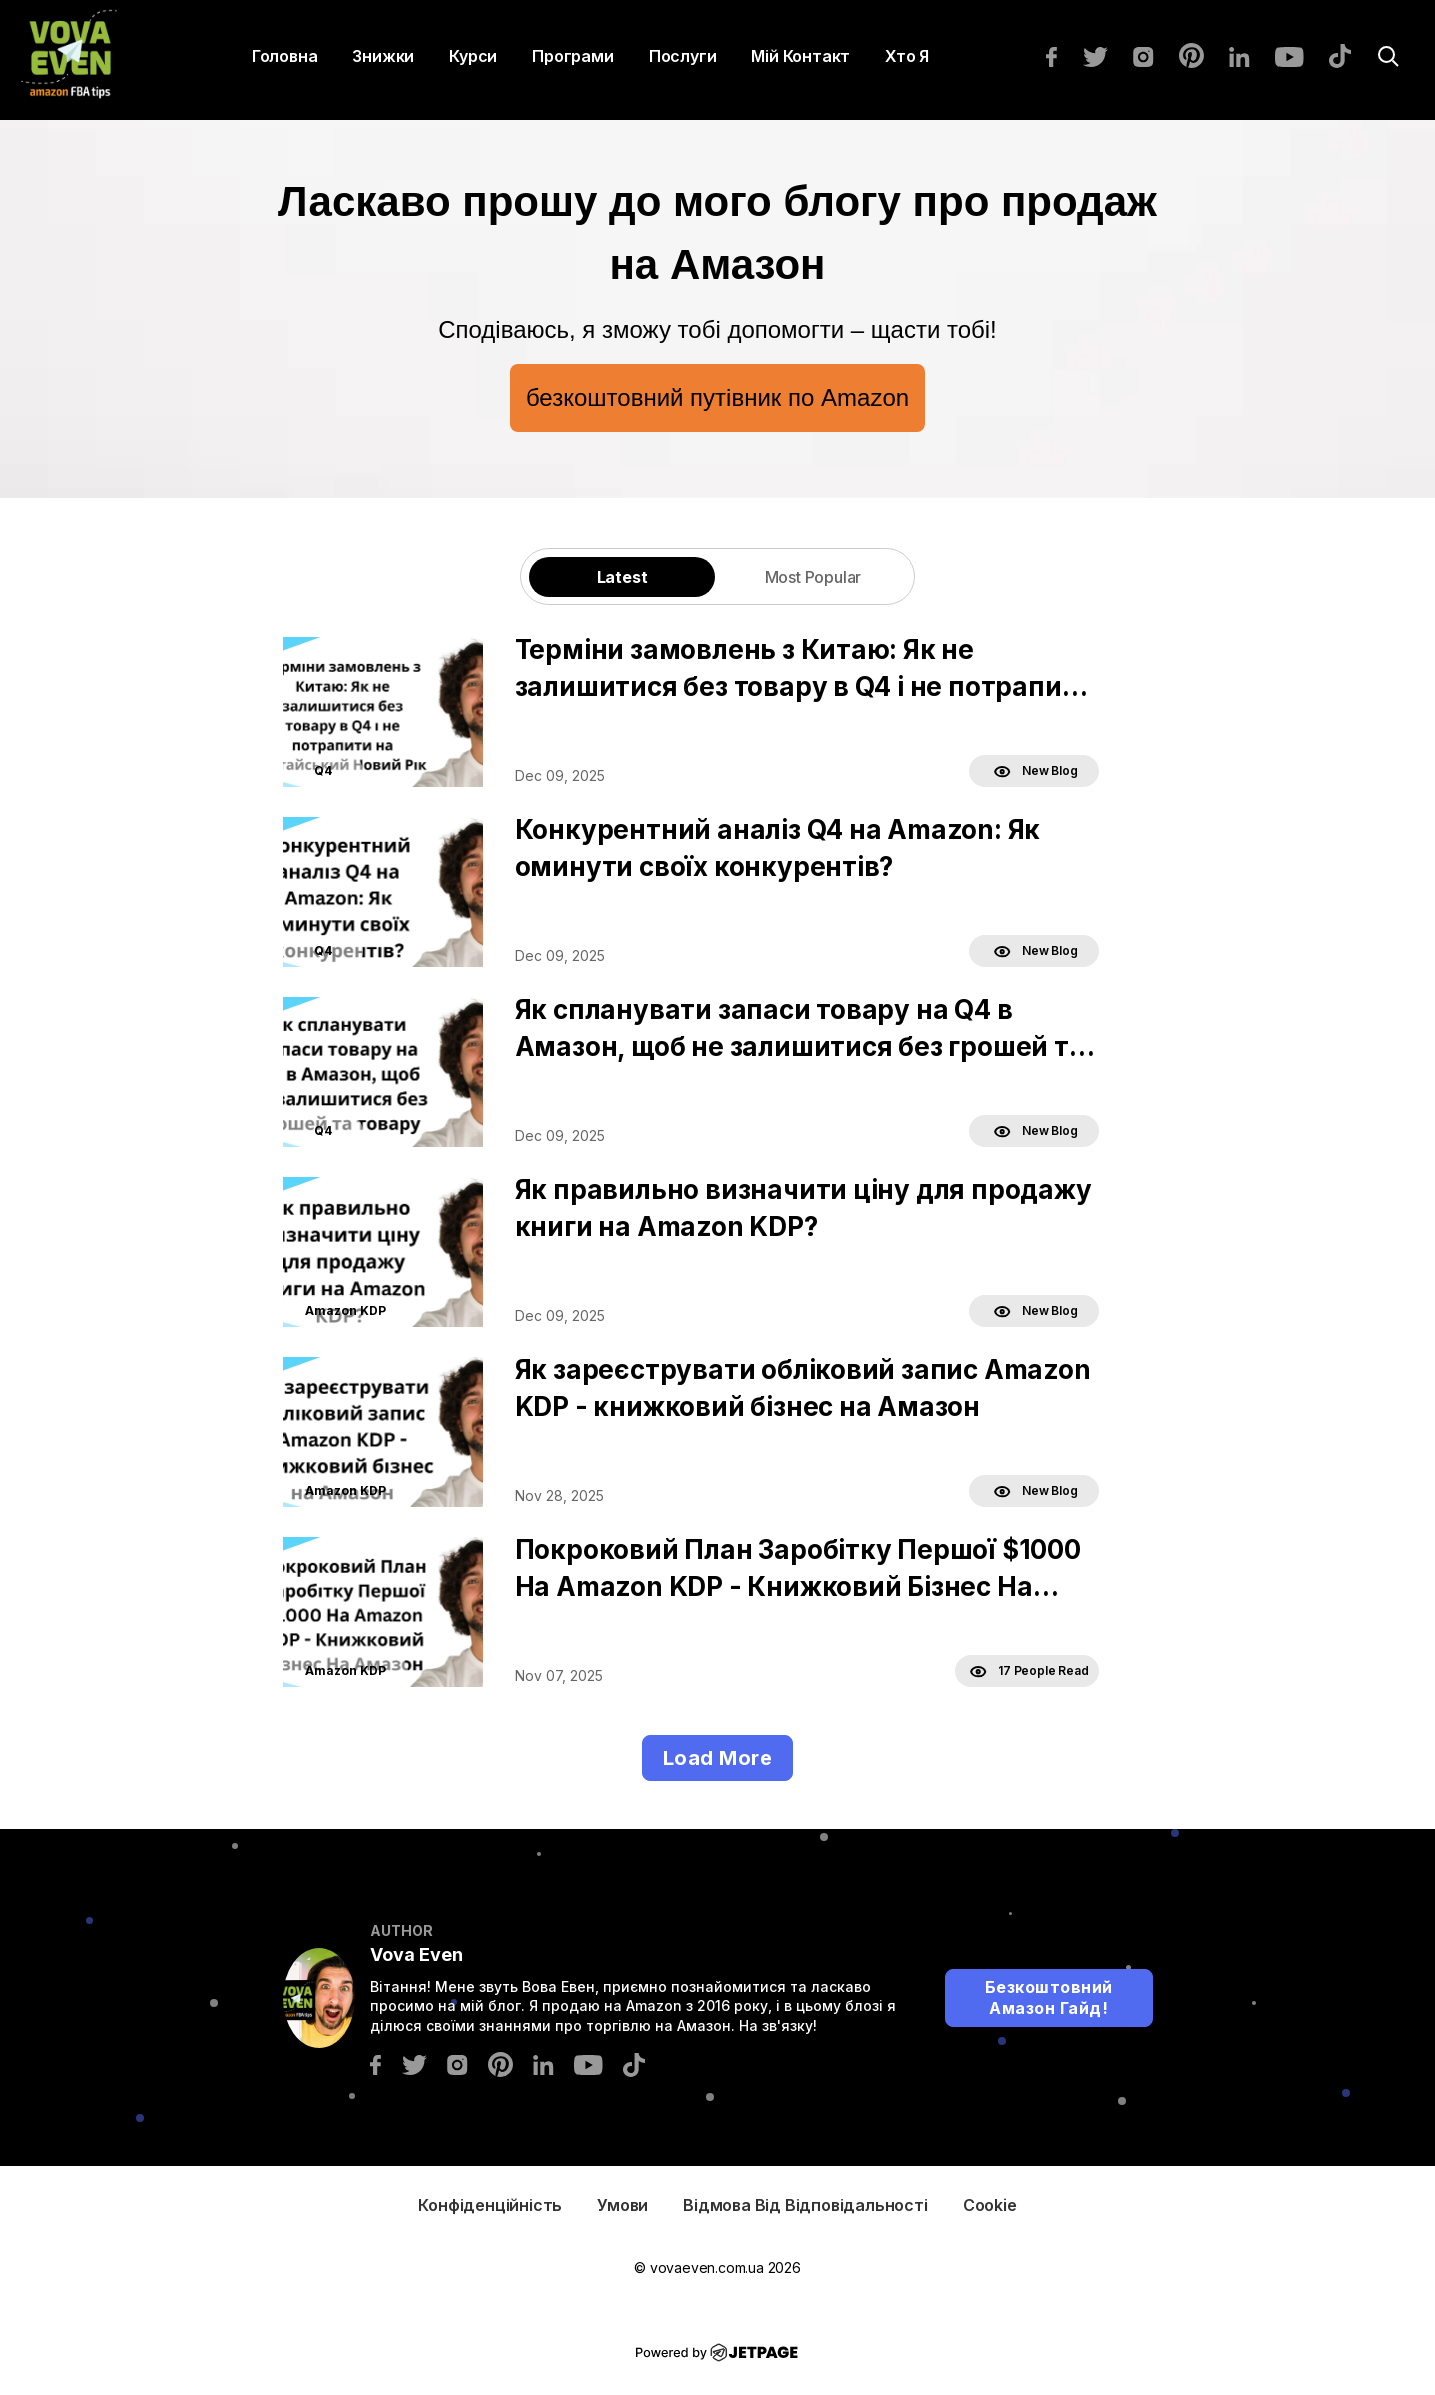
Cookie (990, 2205)
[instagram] (1153, 55)
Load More (718, 1758)
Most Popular (813, 577)
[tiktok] (1350, 54)
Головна (285, 56)
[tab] (622, 576)
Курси (473, 56)
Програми (572, 56)
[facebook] (1061, 55)
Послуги (683, 56)
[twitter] (1105, 55)
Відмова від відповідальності (805, 2205)
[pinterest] (1201, 54)
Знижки (383, 56)
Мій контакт (800, 56)
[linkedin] (1249, 55)
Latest (622, 577)
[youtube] (1299, 55)
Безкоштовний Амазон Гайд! (1049, 1997)
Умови (622, 2205)
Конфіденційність (490, 2205)
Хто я (907, 56)
